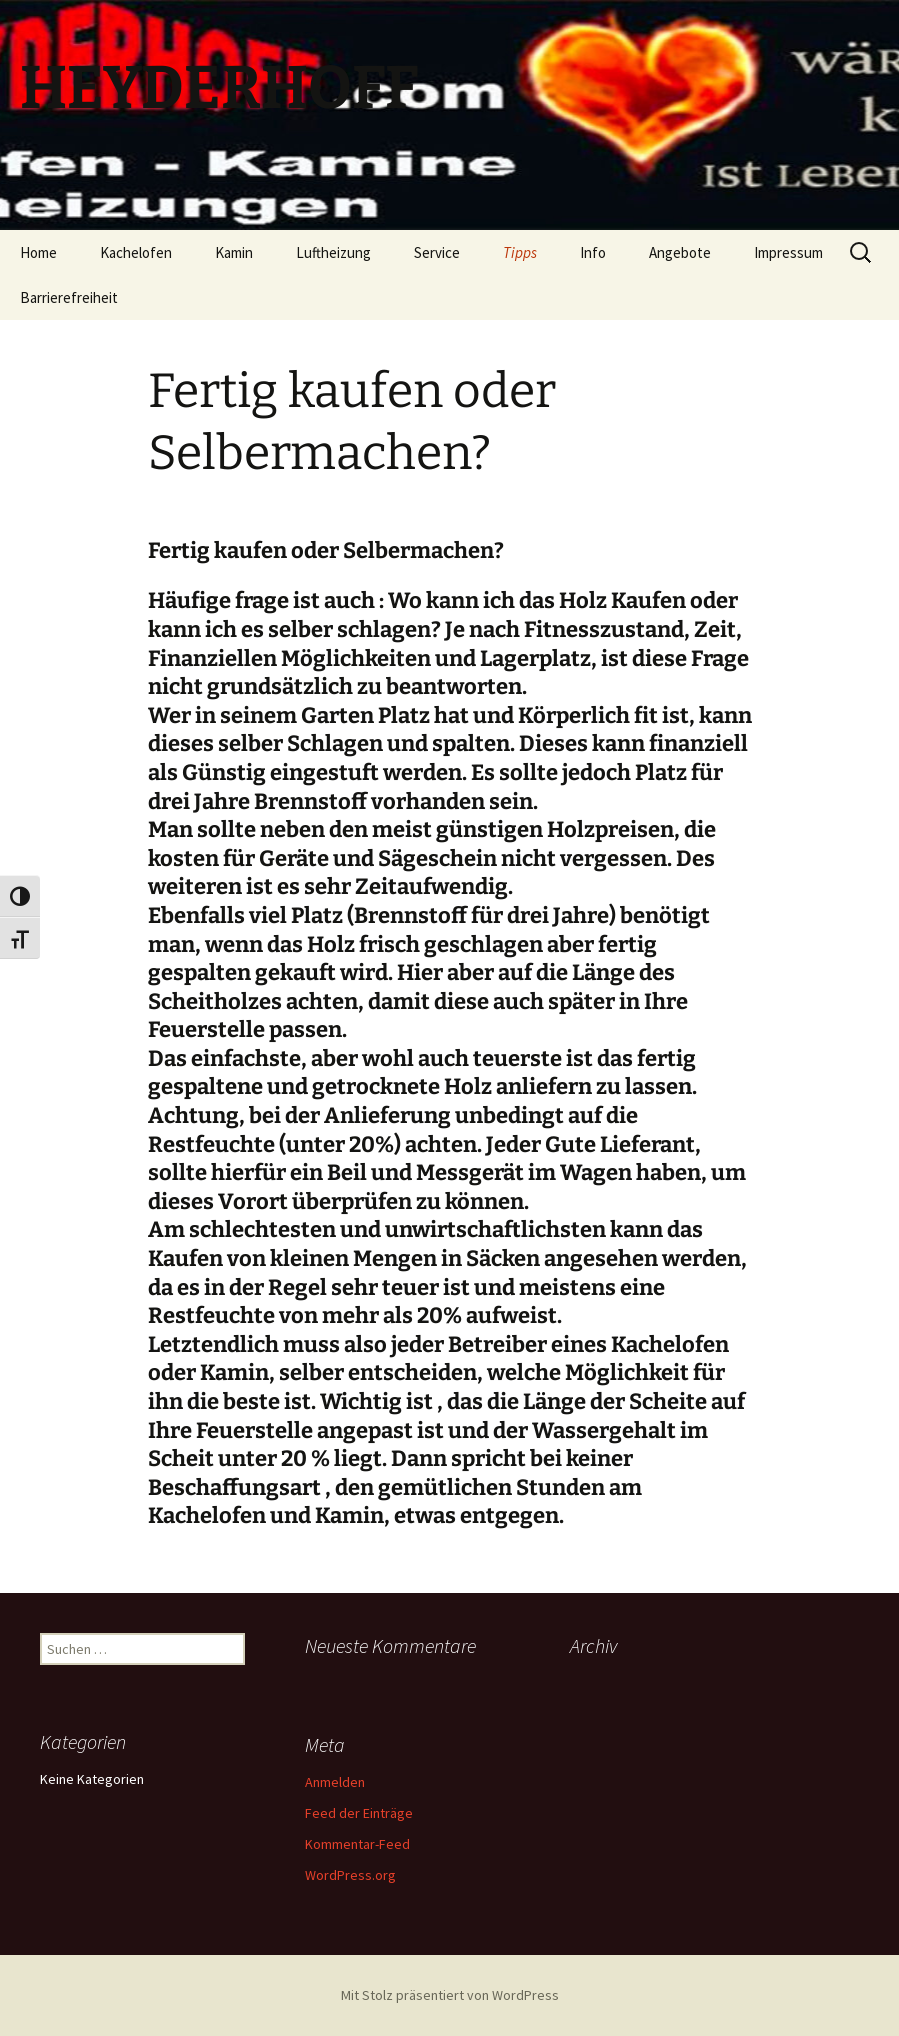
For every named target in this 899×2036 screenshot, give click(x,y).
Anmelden (335, 1782)
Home (38, 252)
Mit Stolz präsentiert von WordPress (450, 1995)
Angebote (680, 252)
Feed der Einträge (359, 1813)
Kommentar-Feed (357, 1844)
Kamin (234, 252)
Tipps (520, 252)
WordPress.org (350, 1875)
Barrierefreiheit (69, 297)
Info (593, 252)
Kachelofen (136, 252)
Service (437, 252)
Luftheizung (333, 252)
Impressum (788, 252)
